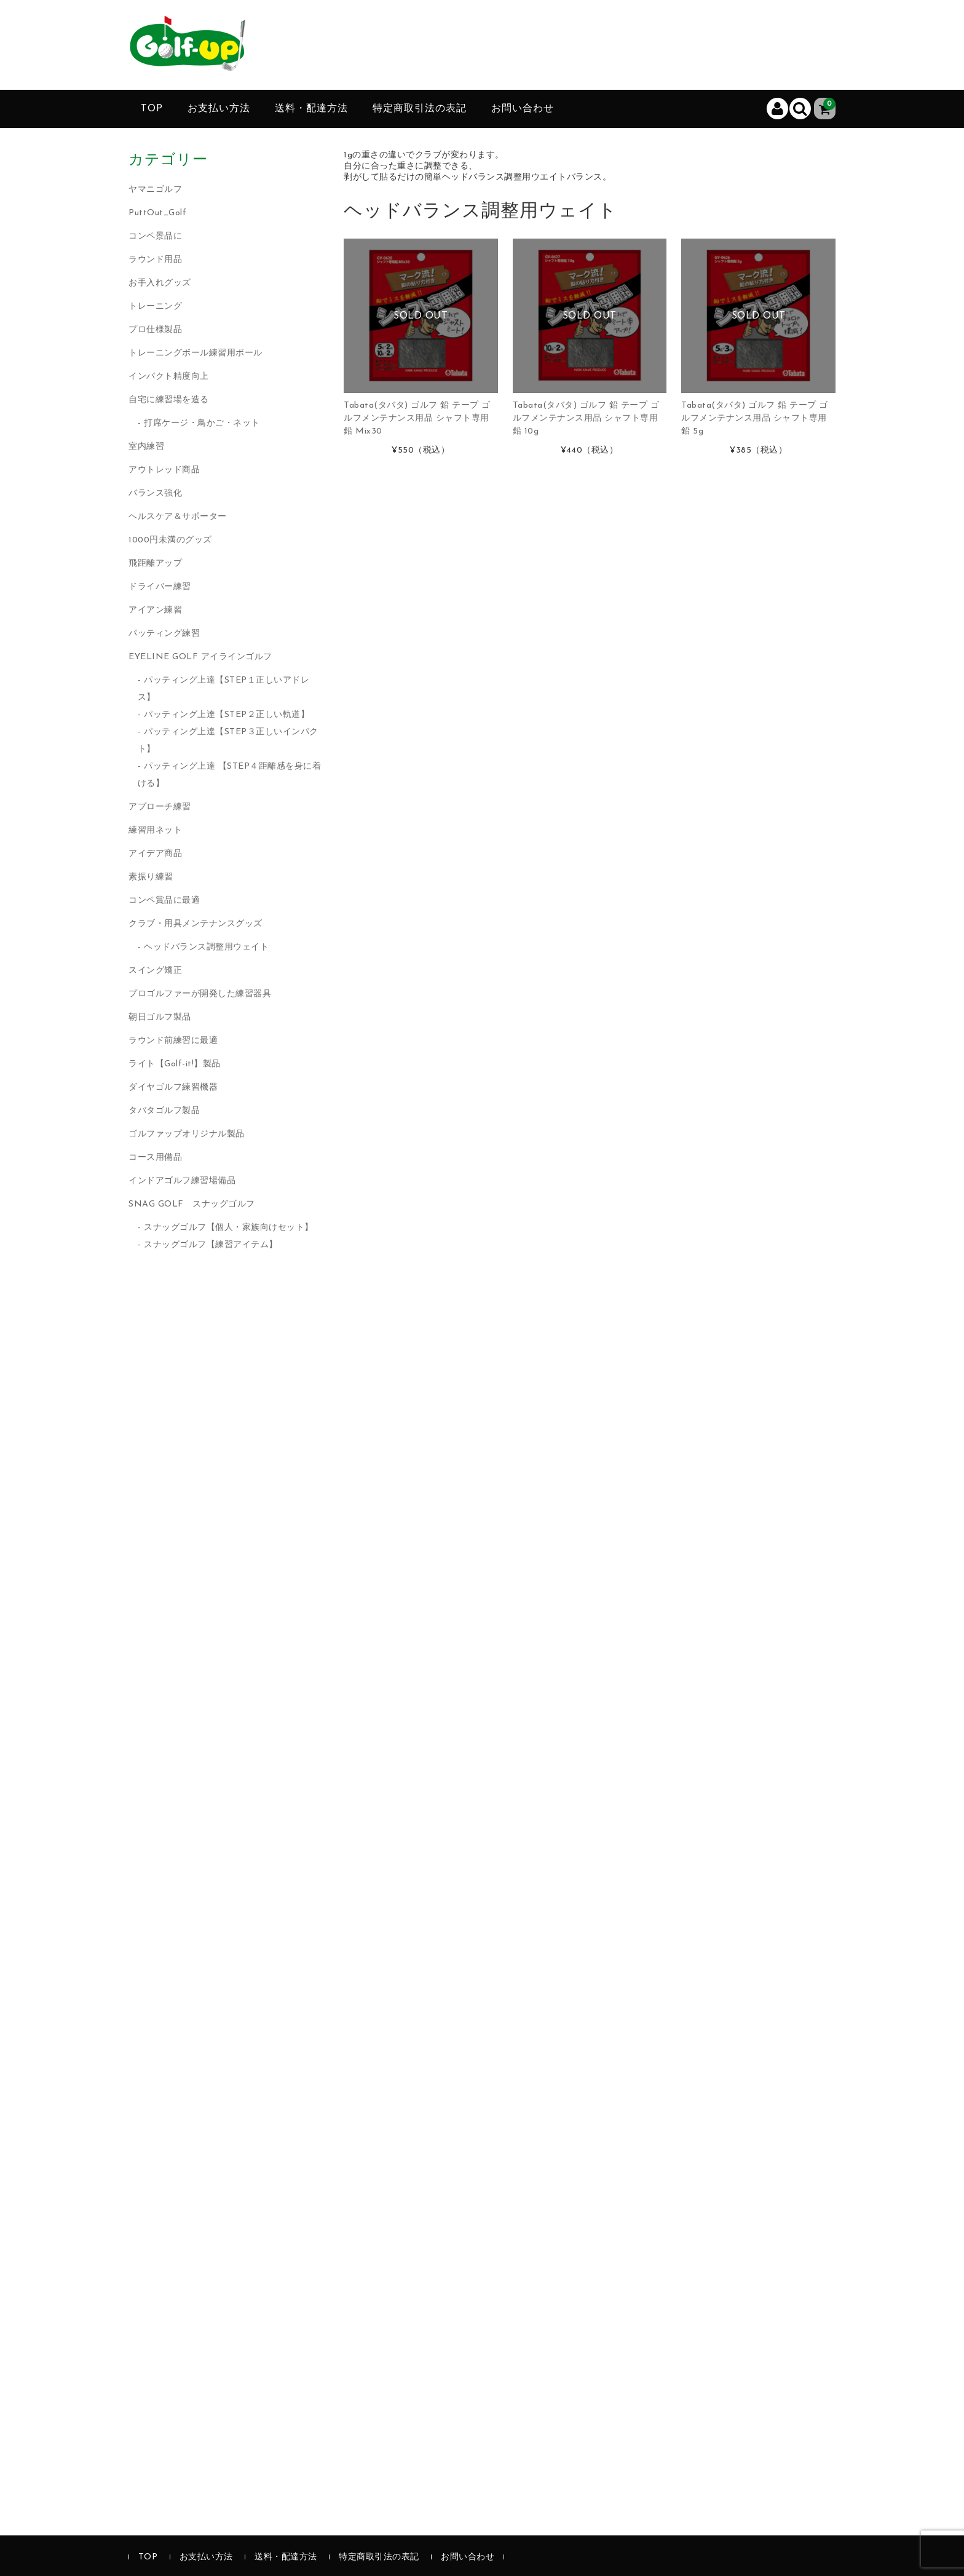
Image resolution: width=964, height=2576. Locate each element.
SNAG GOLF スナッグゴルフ (191, 1204)
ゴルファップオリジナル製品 (186, 1134)
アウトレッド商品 (164, 470)
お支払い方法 (219, 109)
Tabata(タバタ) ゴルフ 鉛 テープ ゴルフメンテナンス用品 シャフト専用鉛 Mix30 (417, 418)
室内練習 (146, 446)
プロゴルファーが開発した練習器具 (199, 994)
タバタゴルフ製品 (164, 1111)
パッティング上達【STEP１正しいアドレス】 (224, 689)
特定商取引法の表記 (420, 109)
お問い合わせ (522, 109)
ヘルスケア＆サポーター (177, 516)
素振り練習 (150, 877)
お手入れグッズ (159, 283)
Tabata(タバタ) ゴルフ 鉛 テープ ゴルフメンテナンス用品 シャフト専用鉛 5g (754, 418)
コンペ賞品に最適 (164, 900)
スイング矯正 (155, 970)
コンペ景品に (155, 236)
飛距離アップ (155, 563)
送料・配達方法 (311, 109)
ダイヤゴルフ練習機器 (173, 1087)
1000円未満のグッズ (170, 540)
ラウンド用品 (155, 259)
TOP (152, 109)
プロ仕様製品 (155, 330)
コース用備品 (155, 1157)
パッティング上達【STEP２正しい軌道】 (226, 714)
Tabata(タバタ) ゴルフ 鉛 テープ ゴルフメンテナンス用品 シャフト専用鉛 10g (586, 418)
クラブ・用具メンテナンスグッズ (195, 924)
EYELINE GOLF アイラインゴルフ (200, 657)
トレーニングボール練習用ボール (195, 353)
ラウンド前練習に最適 (173, 1040)
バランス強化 (155, 493)
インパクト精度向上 (168, 376)
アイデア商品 (155, 853)
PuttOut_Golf (157, 213)
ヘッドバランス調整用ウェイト (206, 947)
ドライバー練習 (159, 587)
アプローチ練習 (159, 807)
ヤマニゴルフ (155, 189)
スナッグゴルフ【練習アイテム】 (211, 1245)
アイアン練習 (155, 610)
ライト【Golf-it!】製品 (174, 1064)
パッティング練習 (164, 633)
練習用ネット (155, 830)
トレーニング (155, 306)
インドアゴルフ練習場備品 (181, 1181)
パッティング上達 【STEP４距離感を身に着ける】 (230, 775)
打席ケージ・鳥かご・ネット (202, 423)
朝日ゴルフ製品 (159, 1017)
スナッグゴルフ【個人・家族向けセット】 (229, 1227)
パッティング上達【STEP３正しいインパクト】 (228, 740)
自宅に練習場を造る (168, 400)
